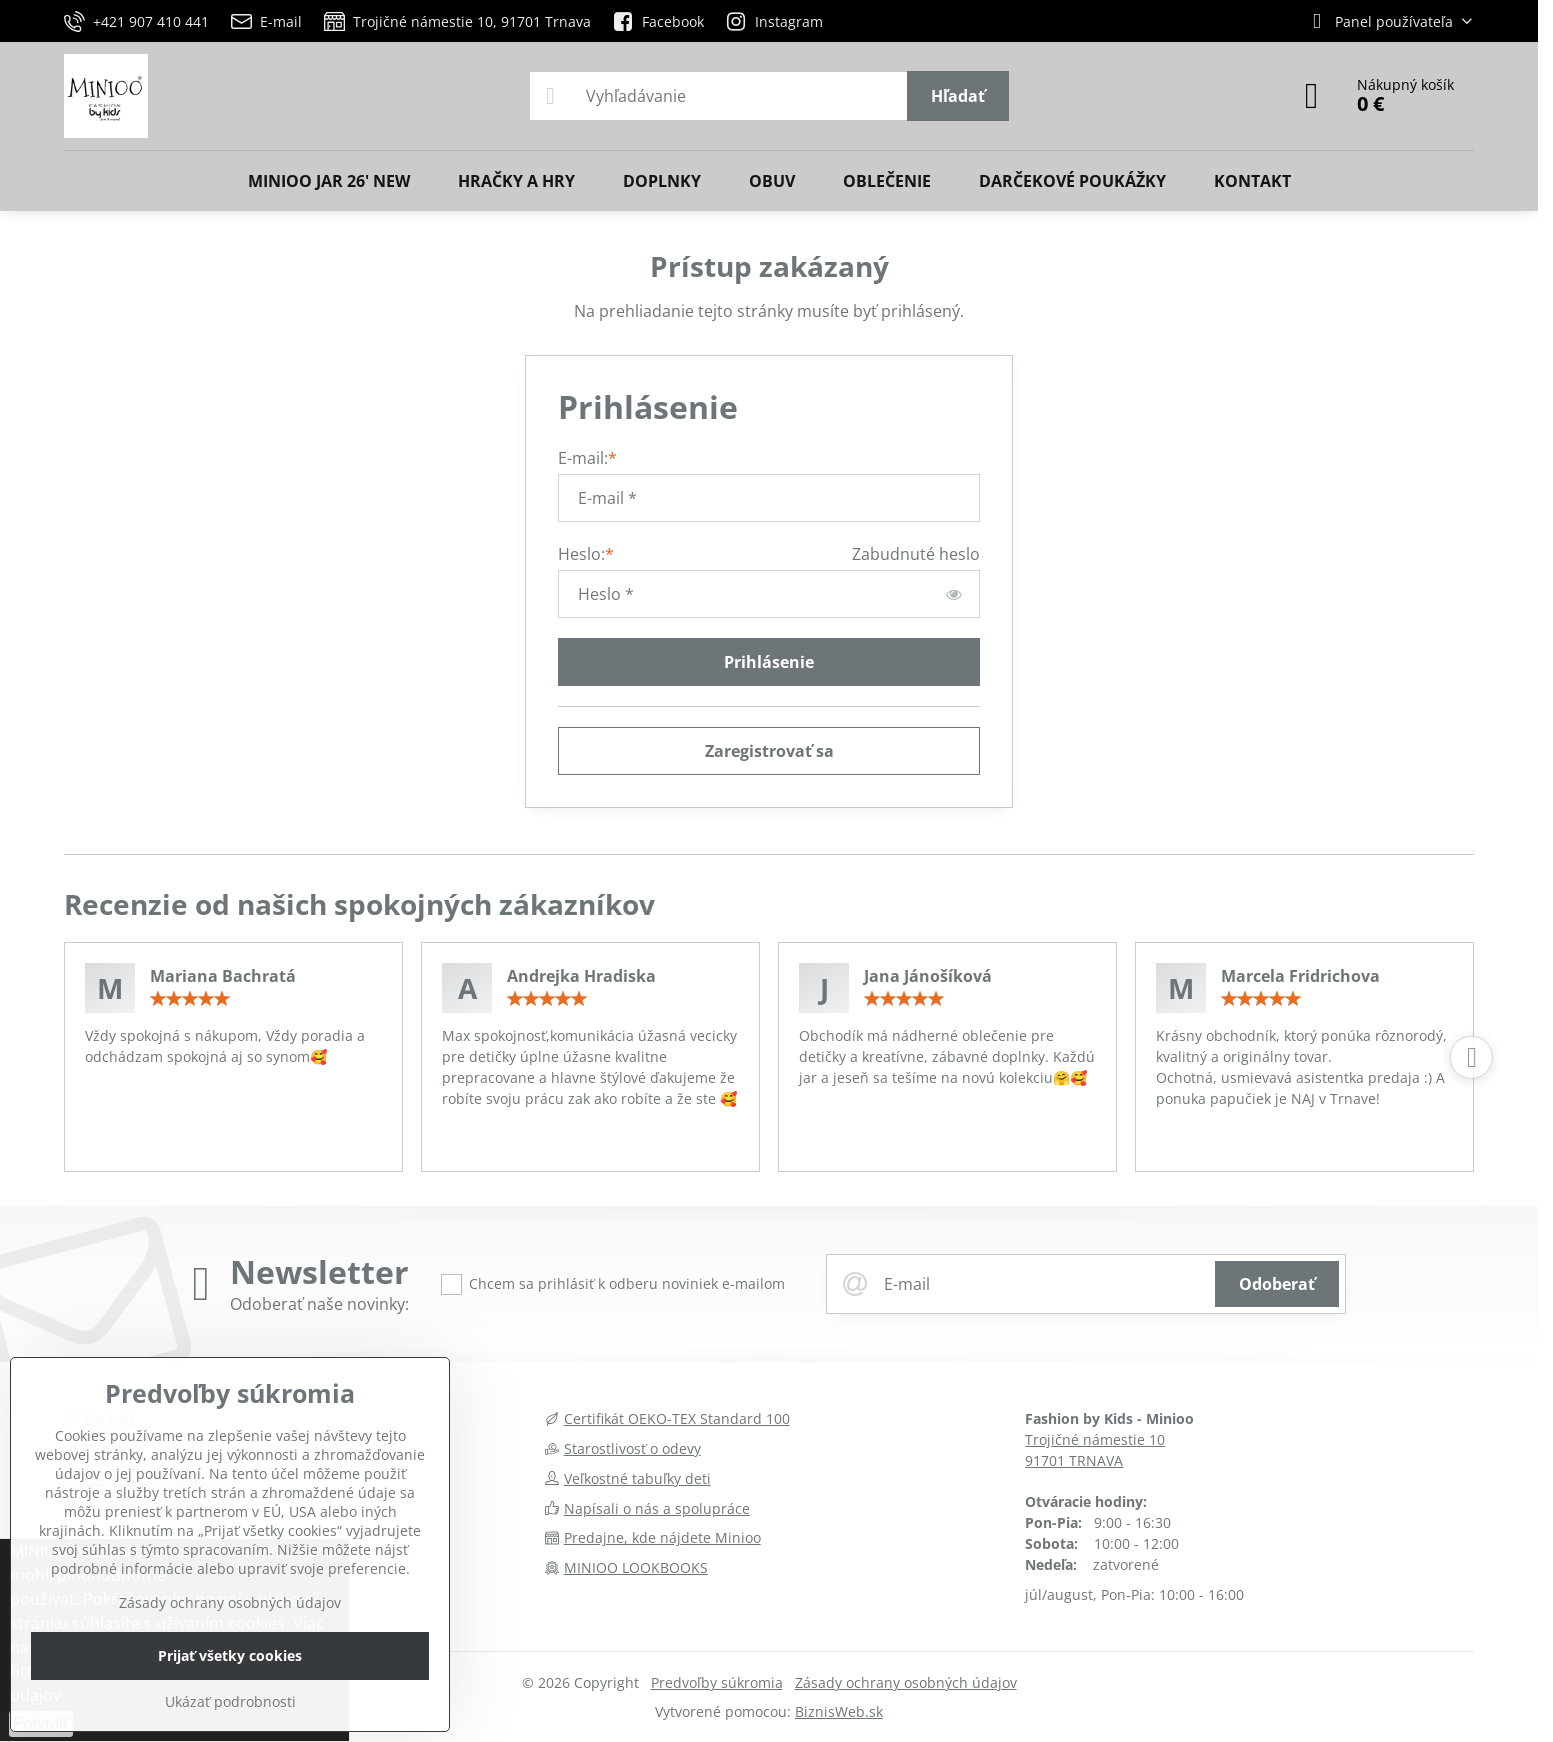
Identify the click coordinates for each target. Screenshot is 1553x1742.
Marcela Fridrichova (1300, 976)
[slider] (190, 999)
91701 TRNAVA (1074, 1460)
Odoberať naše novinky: (319, 1304)
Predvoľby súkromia (717, 1682)
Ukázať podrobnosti (230, 1701)
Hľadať (958, 96)
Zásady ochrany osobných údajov (906, 1682)
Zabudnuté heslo (916, 554)
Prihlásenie (769, 662)
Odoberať (1277, 1284)
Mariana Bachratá (223, 976)
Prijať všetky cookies (230, 1655)
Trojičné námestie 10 (1095, 1439)
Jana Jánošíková (928, 976)
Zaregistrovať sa (769, 751)
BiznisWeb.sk (839, 1711)
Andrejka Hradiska (581, 976)
